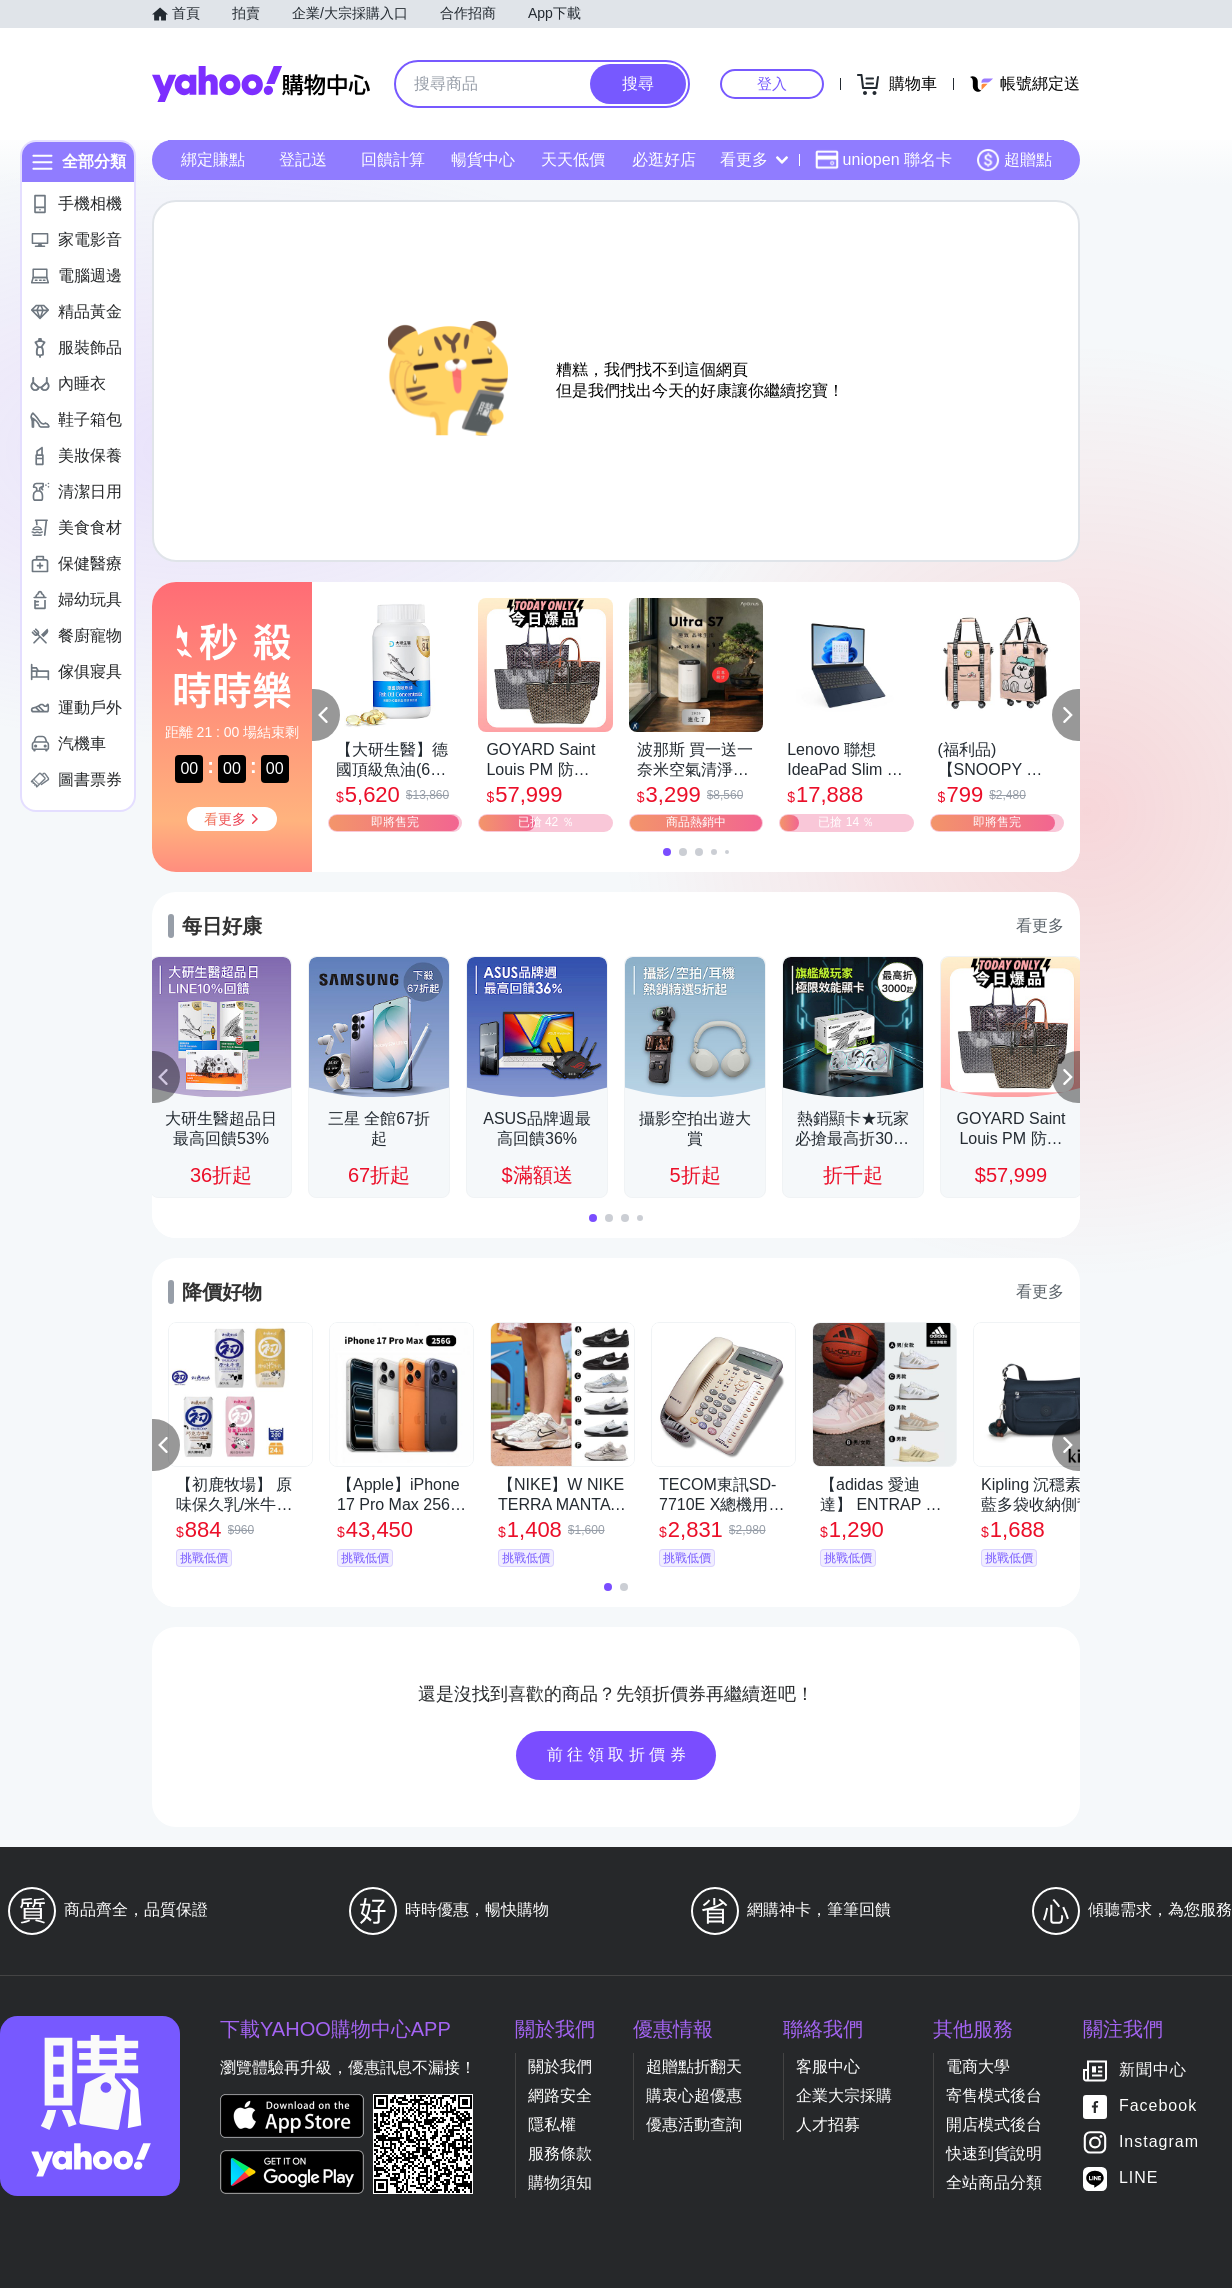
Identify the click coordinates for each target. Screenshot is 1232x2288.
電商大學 (978, 2066)
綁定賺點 (213, 159)
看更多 (754, 159)
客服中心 (828, 2066)
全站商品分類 (994, 2182)
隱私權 (552, 2124)
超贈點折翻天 (694, 2066)
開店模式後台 (994, 2124)
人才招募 (828, 2124)
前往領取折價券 (619, 1754)
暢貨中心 (483, 159)
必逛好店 (664, 159)
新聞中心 (1153, 2070)
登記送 (303, 159)
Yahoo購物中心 (261, 84)
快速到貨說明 (994, 2153)
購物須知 (560, 2182)
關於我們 (560, 2066)
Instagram (1159, 2142)
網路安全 (560, 2095)
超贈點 (1014, 160)
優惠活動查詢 (694, 2124)
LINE (1139, 2178)
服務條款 (560, 2153)
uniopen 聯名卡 (883, 160)
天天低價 (573, 159)
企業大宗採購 (844, 2095)
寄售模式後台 (994, 2095)
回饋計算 (393, 159)
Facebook (1158, 2106)
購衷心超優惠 (694, 2095)
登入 (772, 83)
